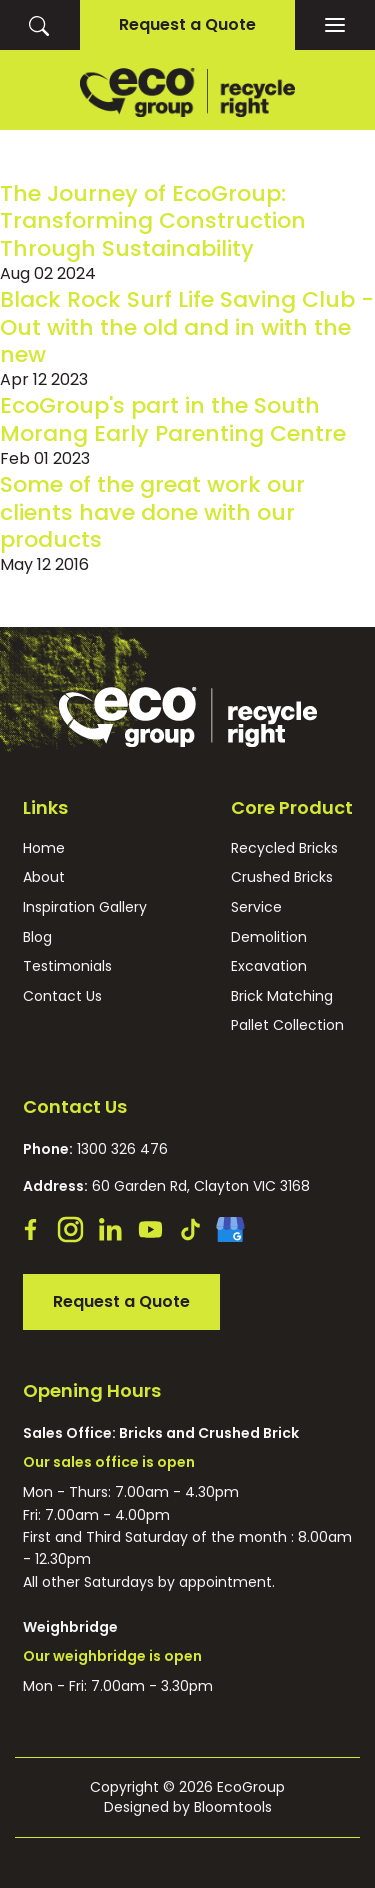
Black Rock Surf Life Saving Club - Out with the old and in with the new (187, 327)
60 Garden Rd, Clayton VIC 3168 (166, 1186)
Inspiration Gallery (85, 907)
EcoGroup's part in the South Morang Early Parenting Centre (173, 419)
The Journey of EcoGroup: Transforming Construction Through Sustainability (153, 221)
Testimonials (67, 966)
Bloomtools (233, 1807)
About (44, 877)
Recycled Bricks (284, 848)
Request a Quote (187, 24)
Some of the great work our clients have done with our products (152, 512)
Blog (37, 937)
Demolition (269, 937)
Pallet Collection (287, 1025)
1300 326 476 (95, 1149)
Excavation (269, 966)
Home (44, 848)
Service (256, 907)
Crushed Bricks (282, 877)
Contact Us (62, 996)
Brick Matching (282, 996)
